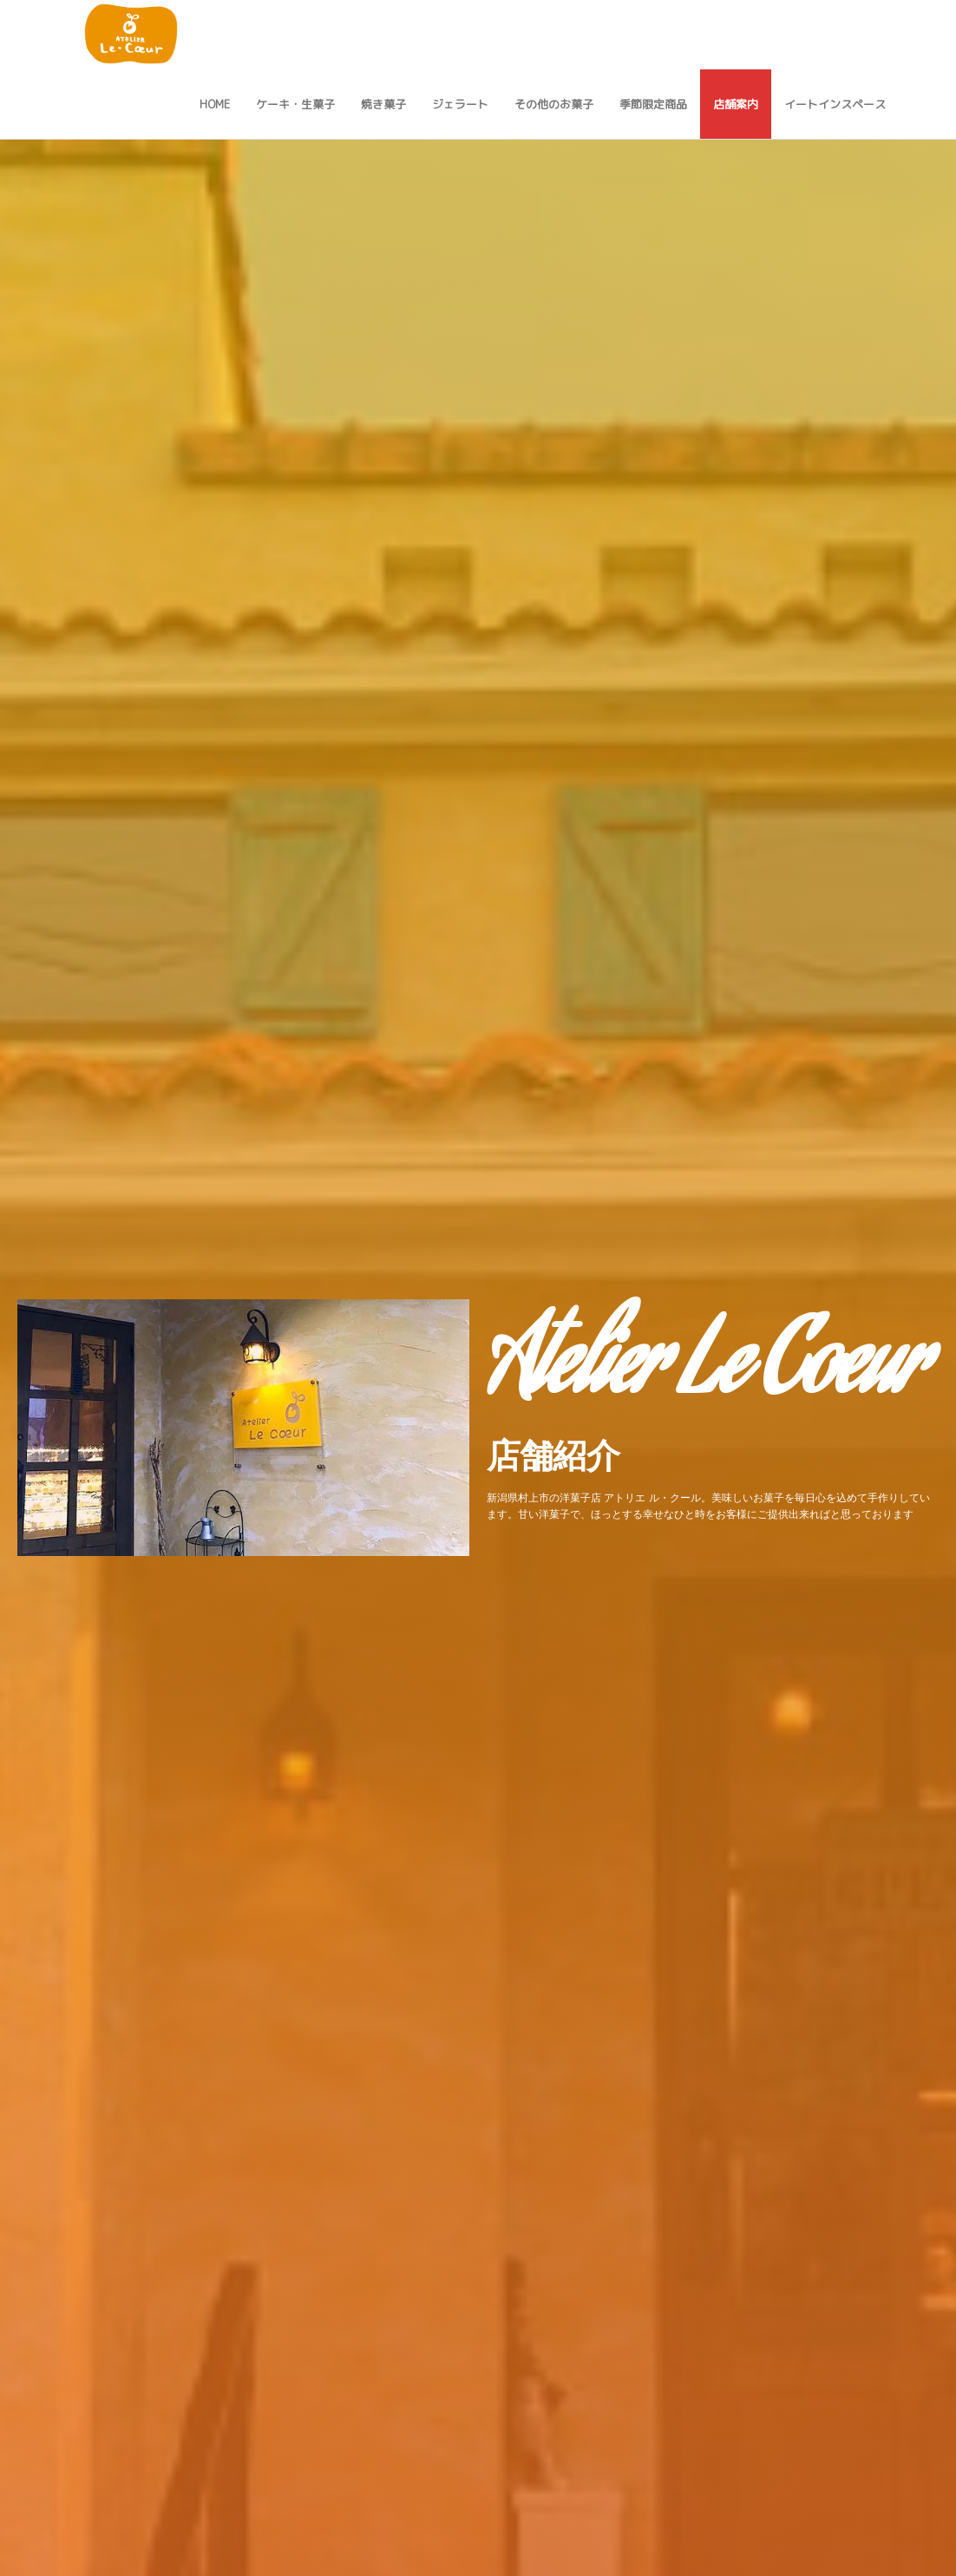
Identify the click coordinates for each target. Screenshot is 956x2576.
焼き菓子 (383, 104)
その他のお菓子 (553, 104)
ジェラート (460, 104)
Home (215, 104)
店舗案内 (735, 104)
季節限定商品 (653, 104)
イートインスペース (835, 104)
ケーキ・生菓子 (295, 104)
